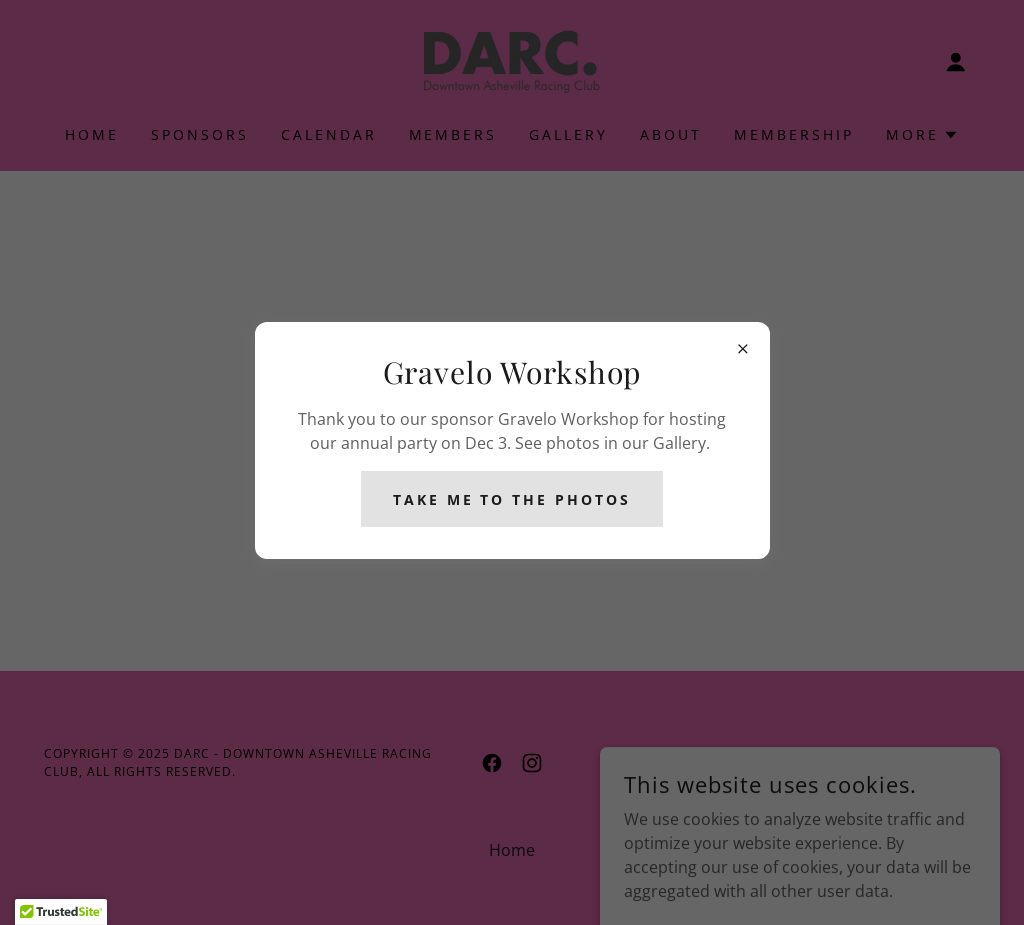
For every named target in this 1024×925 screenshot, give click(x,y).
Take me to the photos (512, 499)
